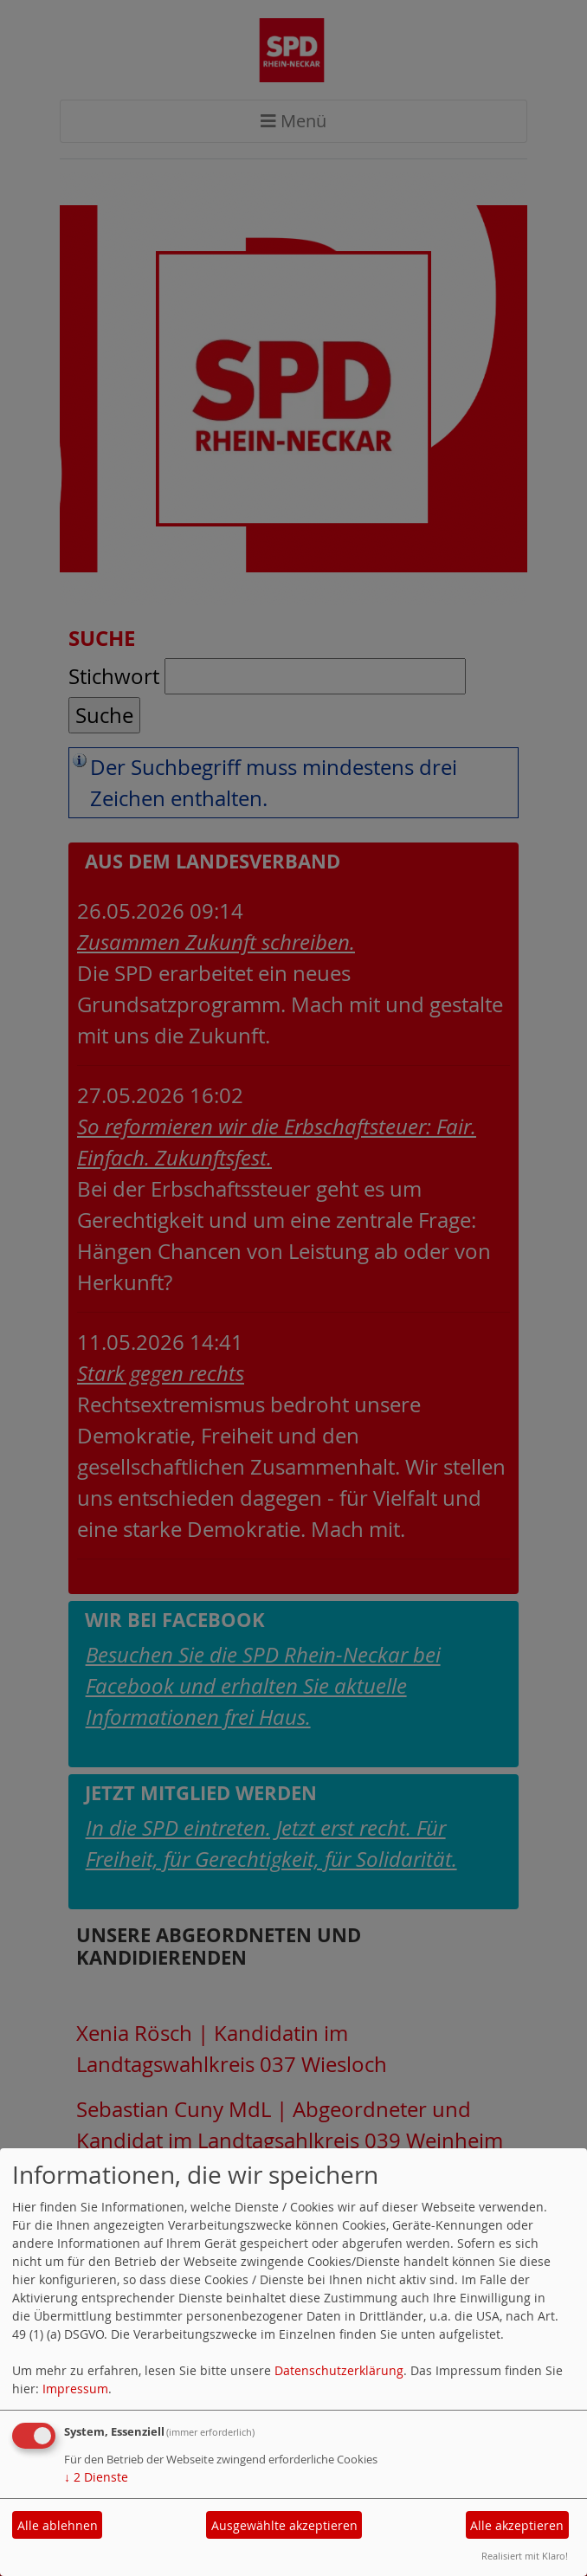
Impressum (75, 2388)
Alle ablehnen (57, 2525)
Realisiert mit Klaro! (524, 2555)
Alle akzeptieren (517, 2525)
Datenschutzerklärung (338, 2370)
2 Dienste (96, 2477)
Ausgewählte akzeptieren (284, 2525)
